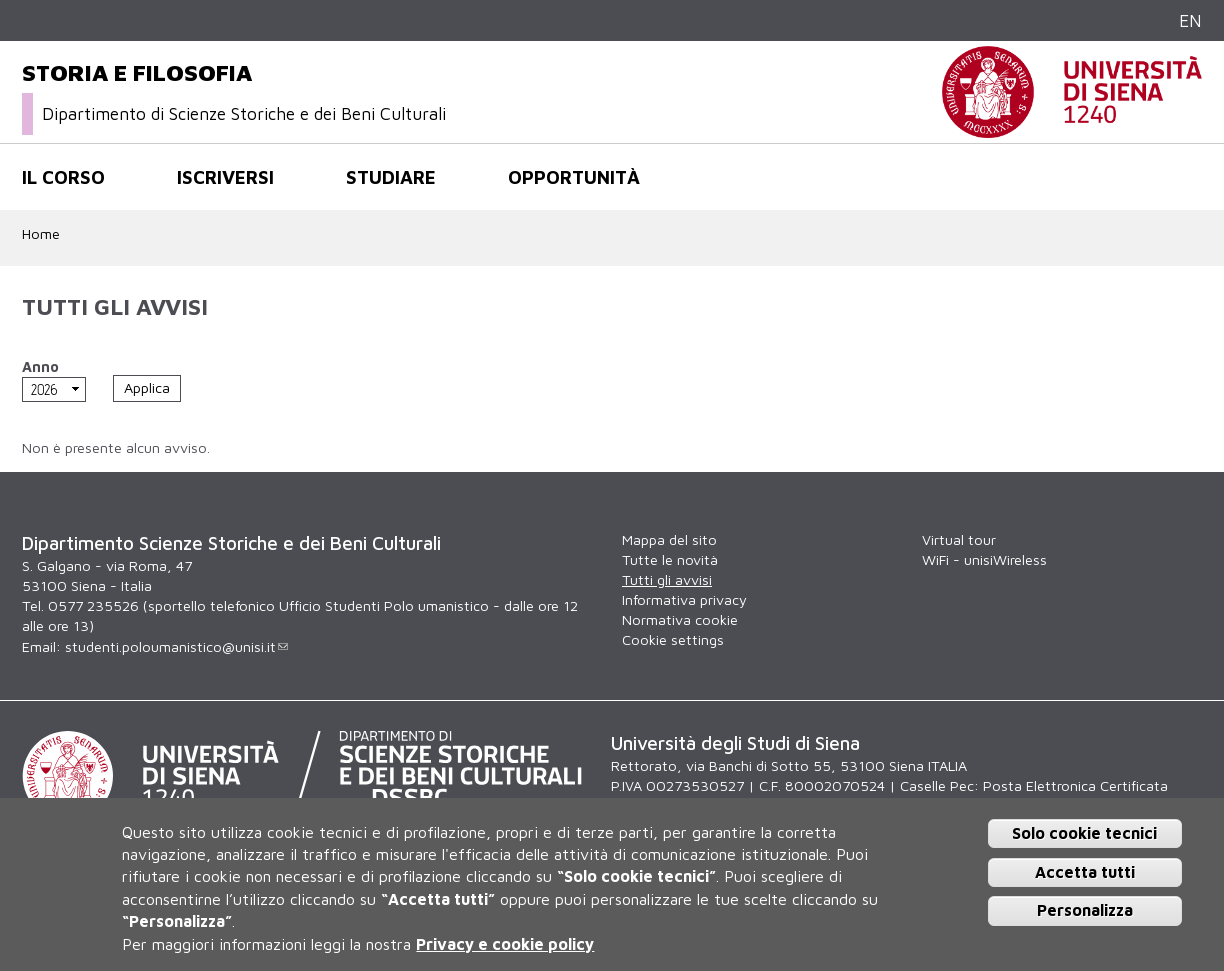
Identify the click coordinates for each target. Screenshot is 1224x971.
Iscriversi (225, 177)
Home (41, 233)
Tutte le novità (670, 559)
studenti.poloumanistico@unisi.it (176, 646)
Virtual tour (959, 539)
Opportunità (574, 177)
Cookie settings (673, 639)
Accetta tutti (1085, 872)
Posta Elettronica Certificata (1075, 785)
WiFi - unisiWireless (984, 559)
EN (1190, 20)
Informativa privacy (684, 599)
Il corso (63, 177)
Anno (40, 366)
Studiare (391, 177)
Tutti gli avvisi (667, 579)
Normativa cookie (680, 619)
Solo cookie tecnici (1084, 833)
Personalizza (1085, 910)
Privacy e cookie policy (505, 944)
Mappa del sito (669, 539)
